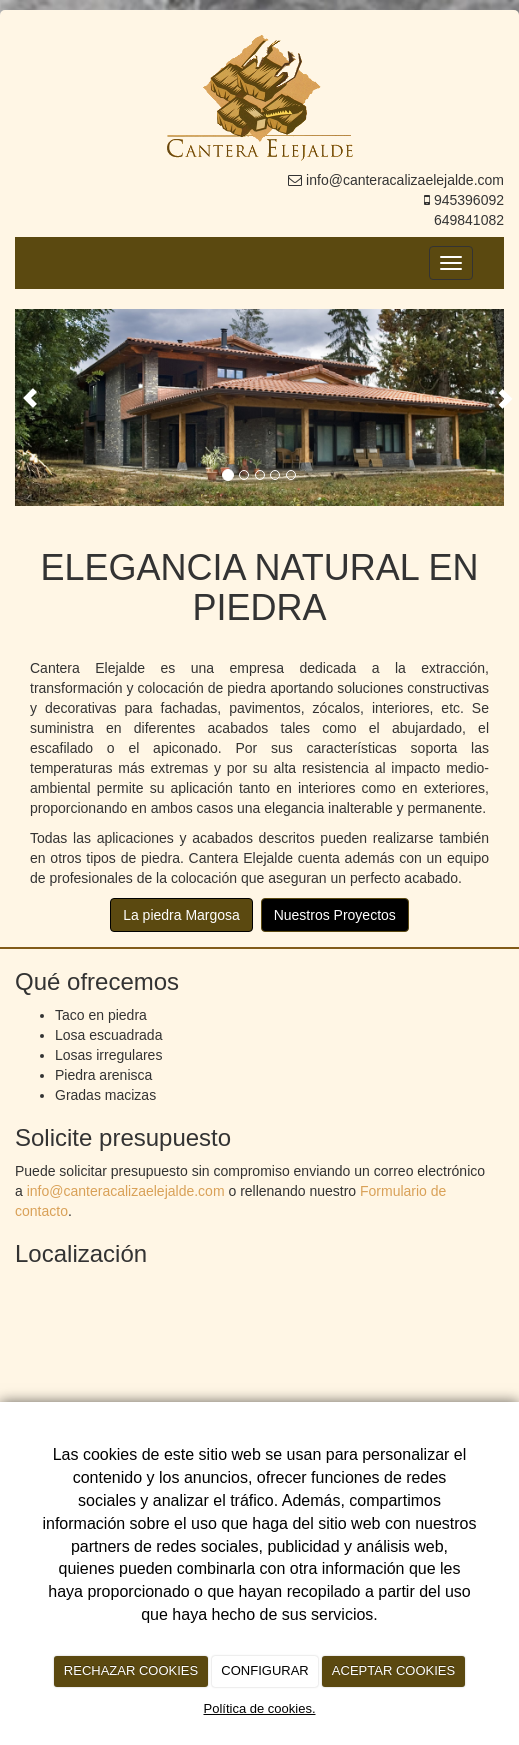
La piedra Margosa (181, 915)
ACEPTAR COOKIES (393, 1670)
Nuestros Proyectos (335, 915)
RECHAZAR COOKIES (131, 1670)
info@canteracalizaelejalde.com (126, 1191)
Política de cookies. (259, 1708)
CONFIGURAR (264, 1670)
